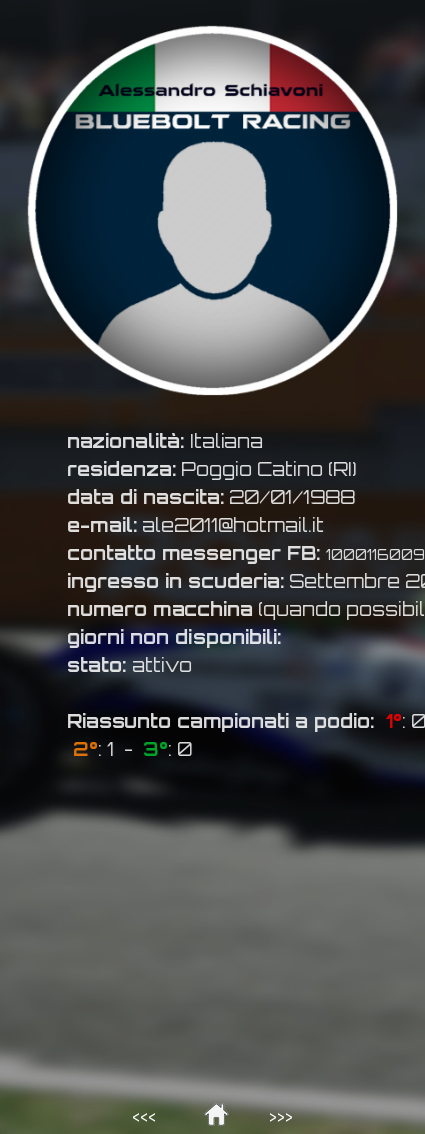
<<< (144, 1116)
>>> (281, 1116)
